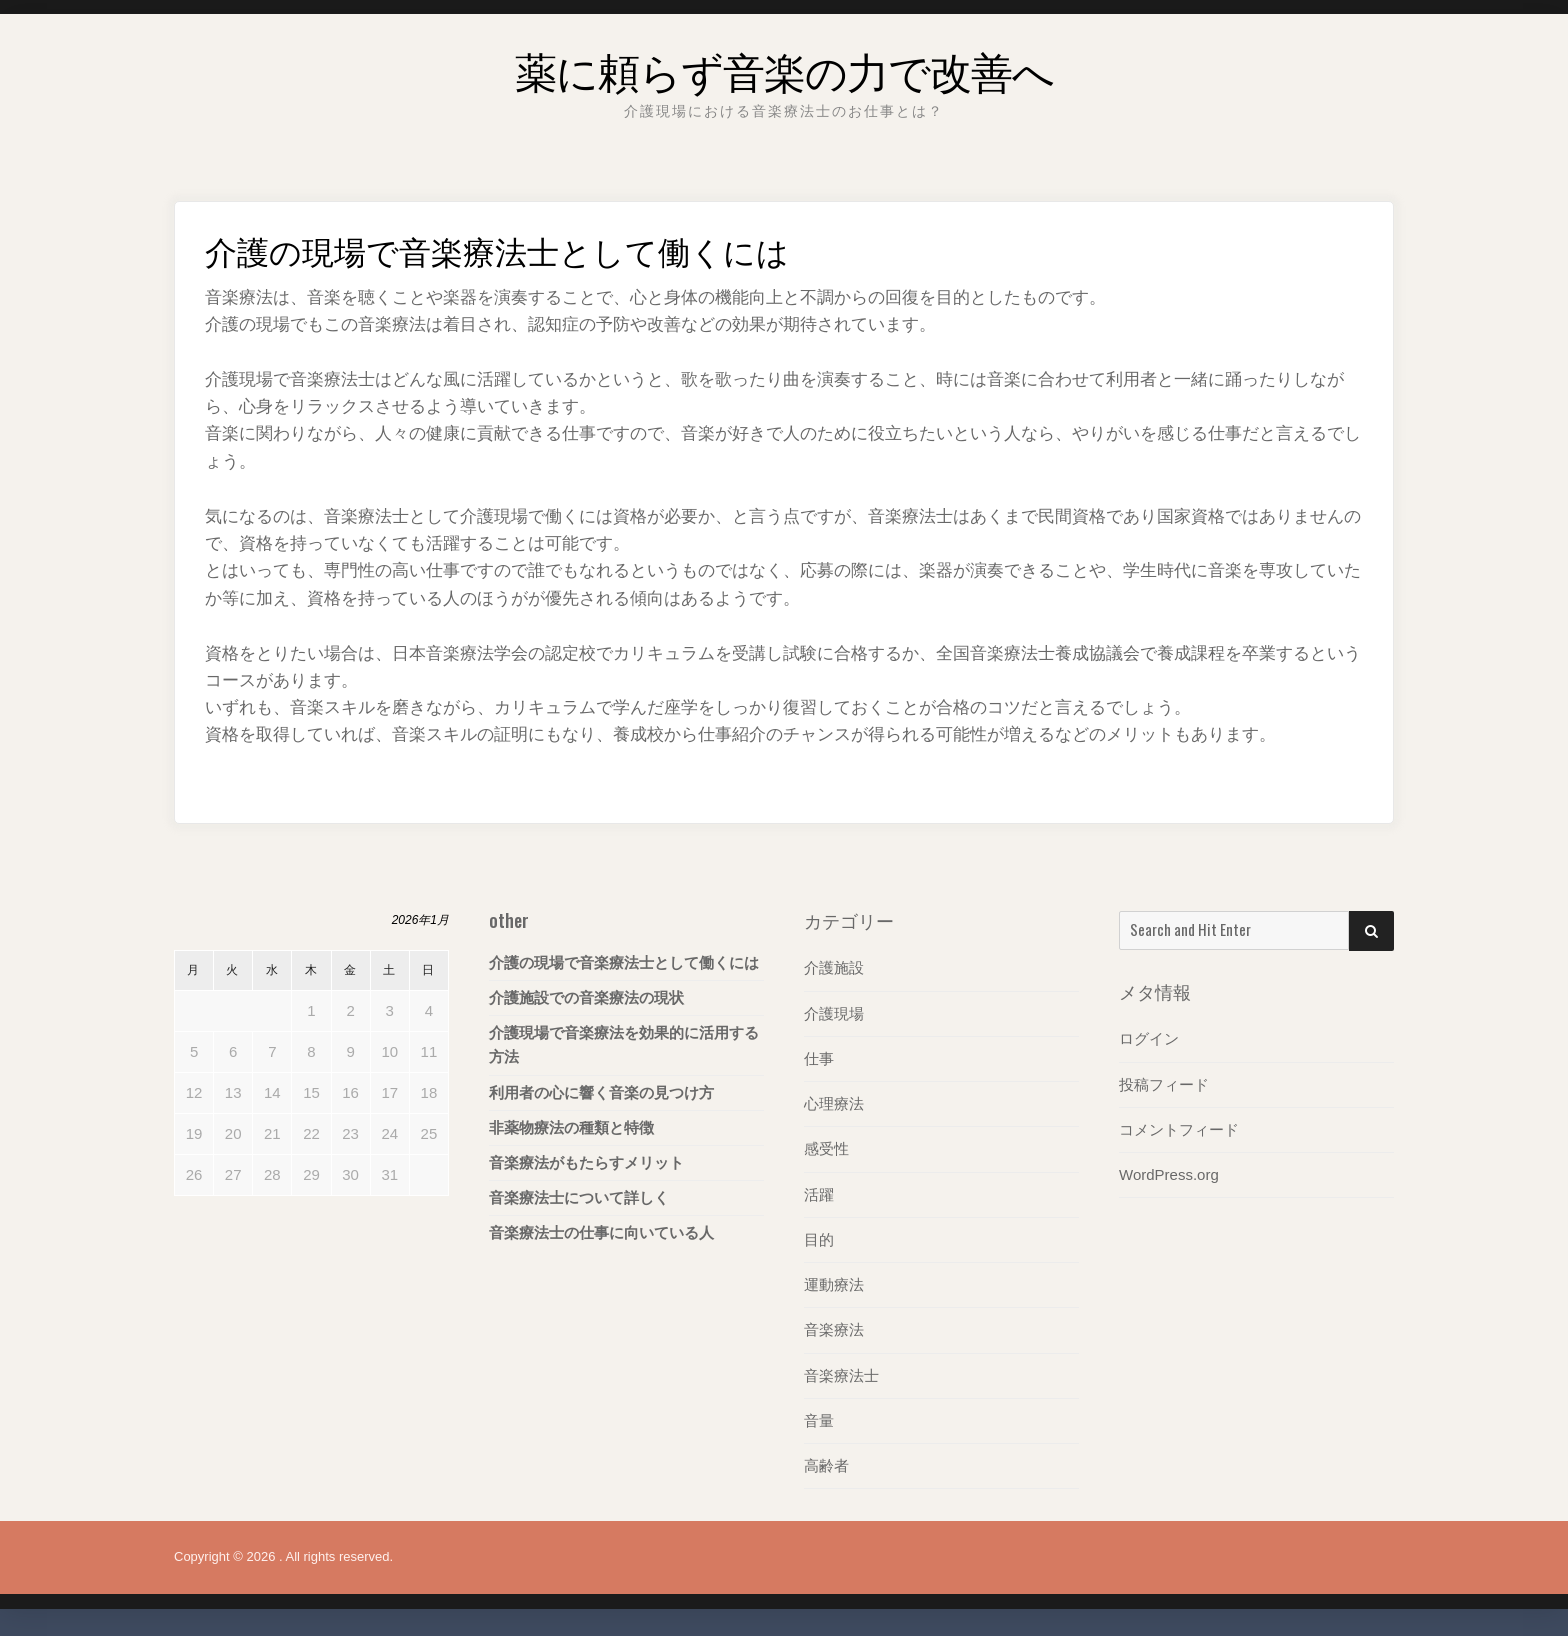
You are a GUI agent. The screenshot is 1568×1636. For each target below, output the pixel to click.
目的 (819, 1238)
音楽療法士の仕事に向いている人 (601, 1232)
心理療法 (834, 1102)
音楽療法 (834, 1328)
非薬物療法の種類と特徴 (571, 1127)
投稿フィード (1164, 1083)
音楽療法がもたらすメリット (586, 1162)
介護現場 (834, 1012)
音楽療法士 (841, 1373)
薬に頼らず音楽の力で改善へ (784, 64)
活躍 (819, 1193)
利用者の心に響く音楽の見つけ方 (601, 1092)
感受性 (826, 1148)
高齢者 (826, 1463)
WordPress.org (1169, 1173)
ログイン (1149, 1038)
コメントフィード (1179, 1128)
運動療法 (834, 1283)
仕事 (819, 1057)
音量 (819, 1418)
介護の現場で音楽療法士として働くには (624, 962)
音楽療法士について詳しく (579, 1197)
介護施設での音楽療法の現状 (586, 997)
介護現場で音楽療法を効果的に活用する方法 (624, 1044)
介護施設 (834, 967)
